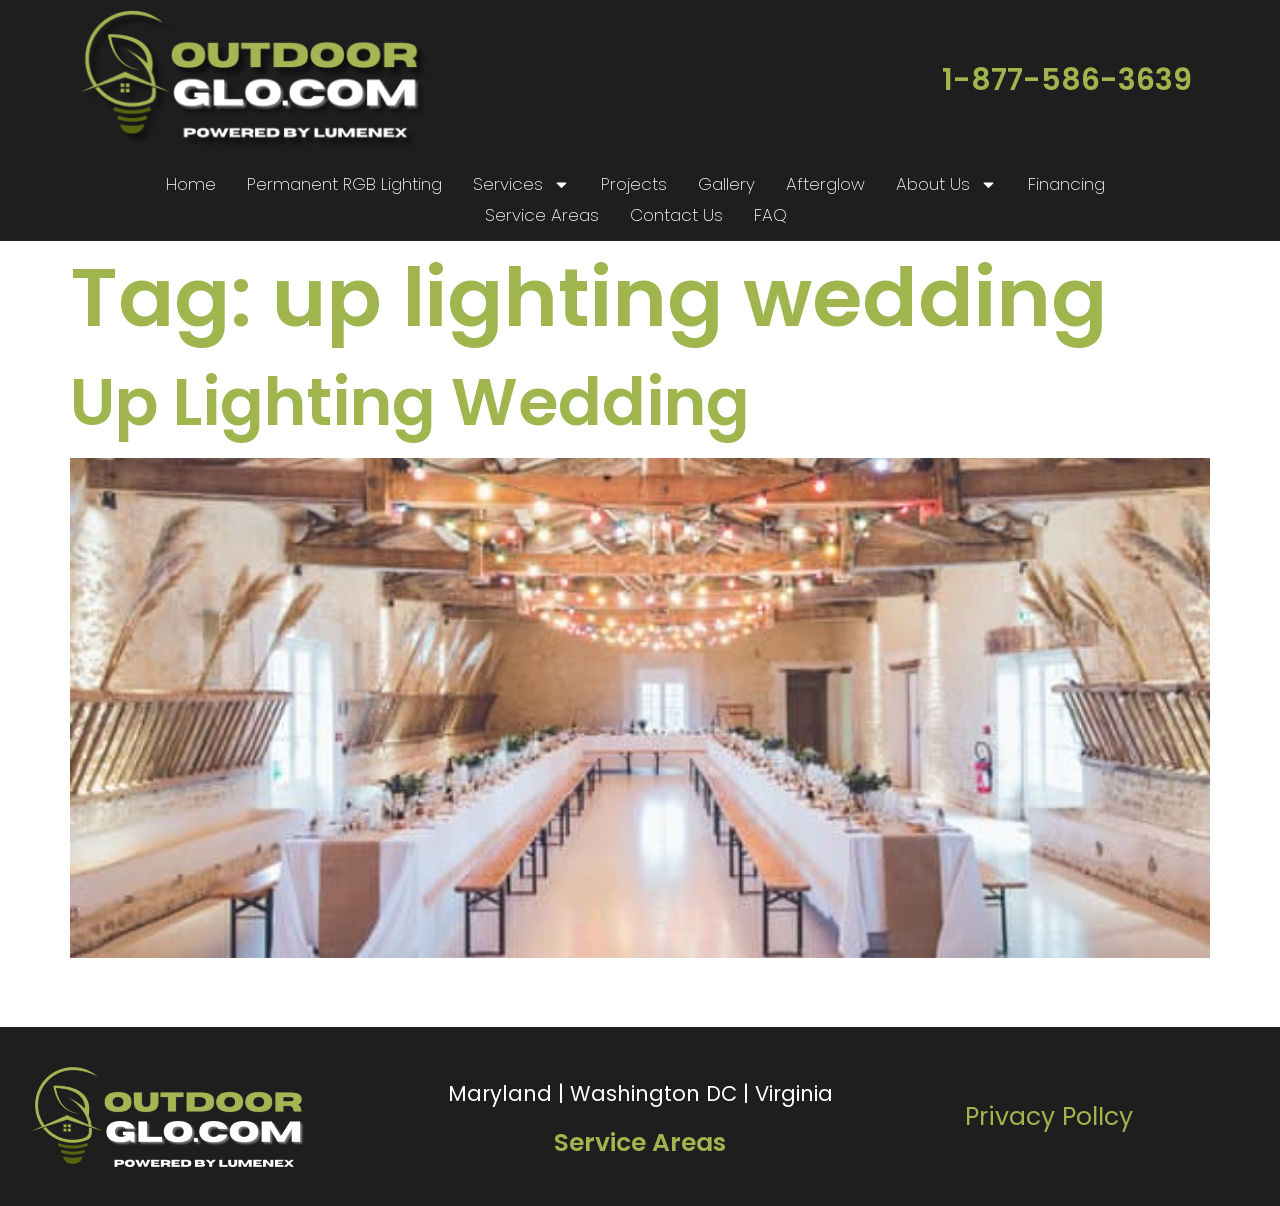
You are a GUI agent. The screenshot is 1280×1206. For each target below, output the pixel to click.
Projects (634, 184)
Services (521, 184)
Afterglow (825, 184)
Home (191, 184)
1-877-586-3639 (1067, 80)
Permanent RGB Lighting (344, 184)
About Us (946, 184)
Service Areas (542, 215)
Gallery (726, 184)
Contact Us (676, 215)
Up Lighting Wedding (410, 402)
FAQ (770, 215)
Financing (1066, 184)
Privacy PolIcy (1049, 1116)
